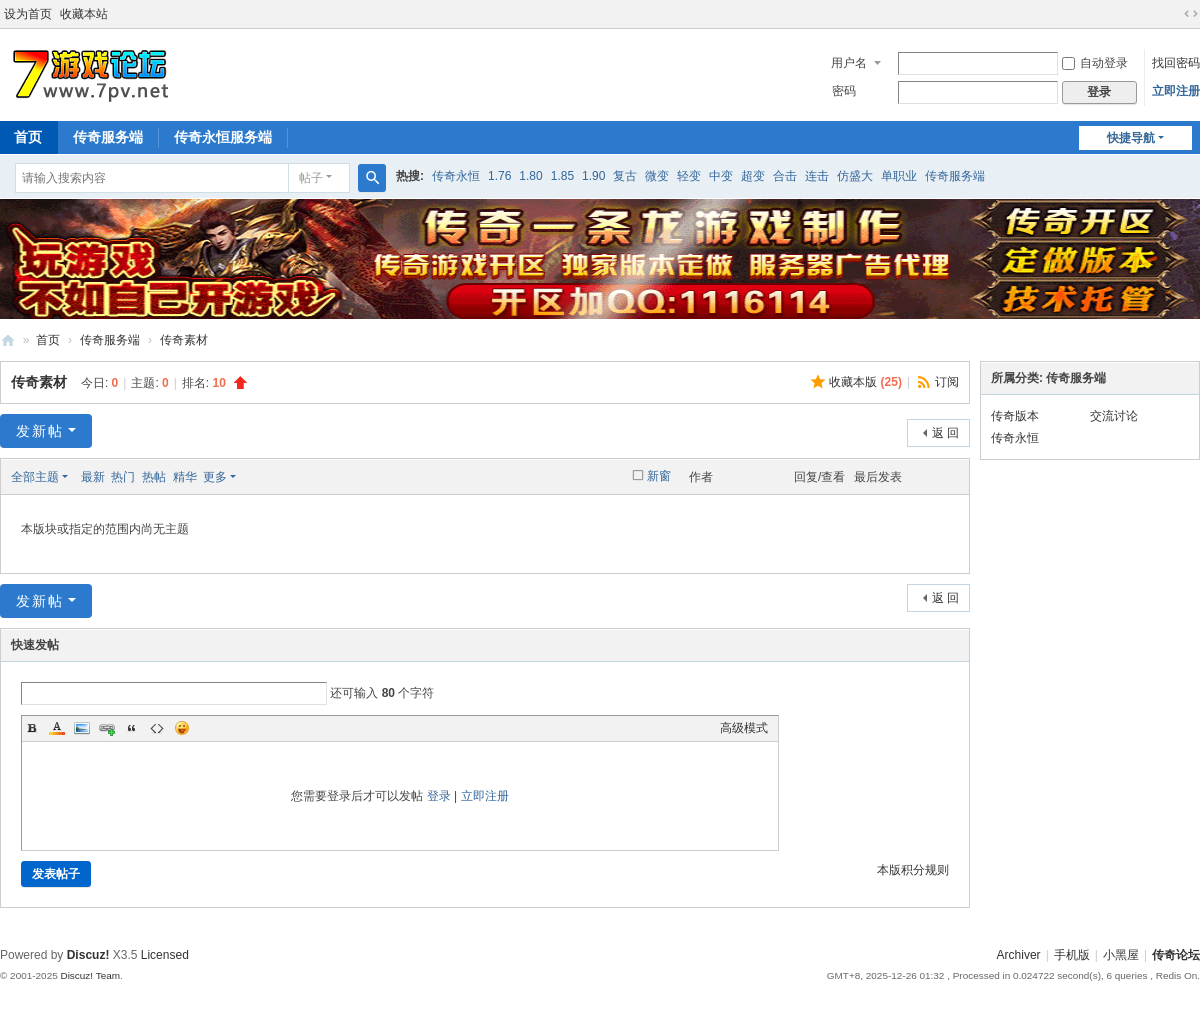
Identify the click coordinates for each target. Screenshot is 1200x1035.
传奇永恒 (456, 176)
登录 (439, 796)
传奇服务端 (108, 137)
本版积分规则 (913, 870)
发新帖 (40, 431)
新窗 (659, 476)
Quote (132, 728)
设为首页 (28, 14)
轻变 (689, 176)
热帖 (154, 477)
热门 (123, 477)
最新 (93, 477)
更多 (215, 477)
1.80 (530, 176)
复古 (625, 176)
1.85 (562, 176)
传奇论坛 (1176, 955)
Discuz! (88, 955)
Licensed (165, 955)
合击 (785, 176)
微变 (657, 176)
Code (157, 728)
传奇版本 (1015, 416)
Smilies (182, 728)
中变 (721, 176)
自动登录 (1095, 63)
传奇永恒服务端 (223, 137)
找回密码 (1176, 63)
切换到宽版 (1191, 14)
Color (57, 728)
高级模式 (744, 728)
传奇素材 (184, 340)
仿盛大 (855, 176)
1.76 (499, 176)
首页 (48, 340)
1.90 (593, 176)
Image (82, 728)
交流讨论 (1114, 416)
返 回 (945, 433)
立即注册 (1176, 91)
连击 (817, 176)
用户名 (849, 63)
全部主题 (35, 477)
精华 (185, 477)
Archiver (1019, 955)
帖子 (311, 178)
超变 (753, 176)
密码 (844, 91)
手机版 (1072, 955)
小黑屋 (1121, 955)
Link (107, 728)
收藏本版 (865, 382)
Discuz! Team (90, 975)
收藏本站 (84, 14)
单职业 (899, 176)
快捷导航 (1131, 138)
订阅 (947, 382)
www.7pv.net (8, 340)
